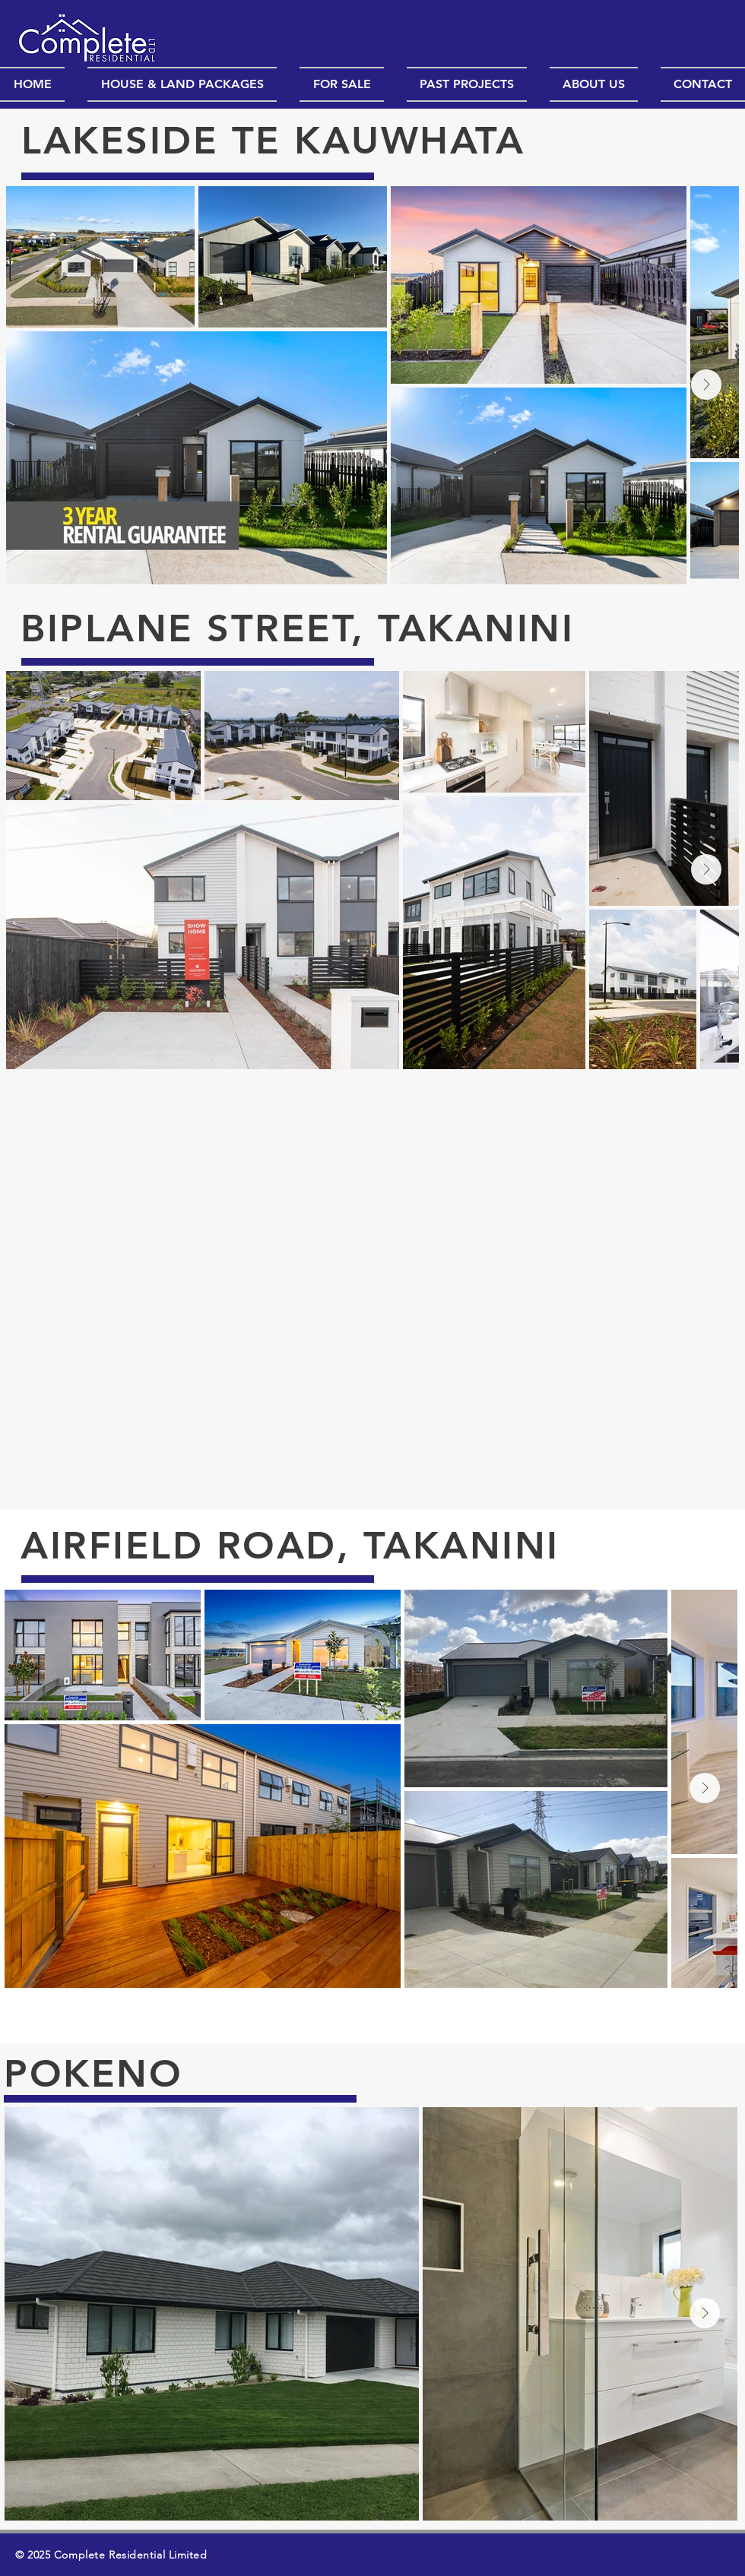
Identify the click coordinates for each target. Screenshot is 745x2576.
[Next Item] (706, 384)
